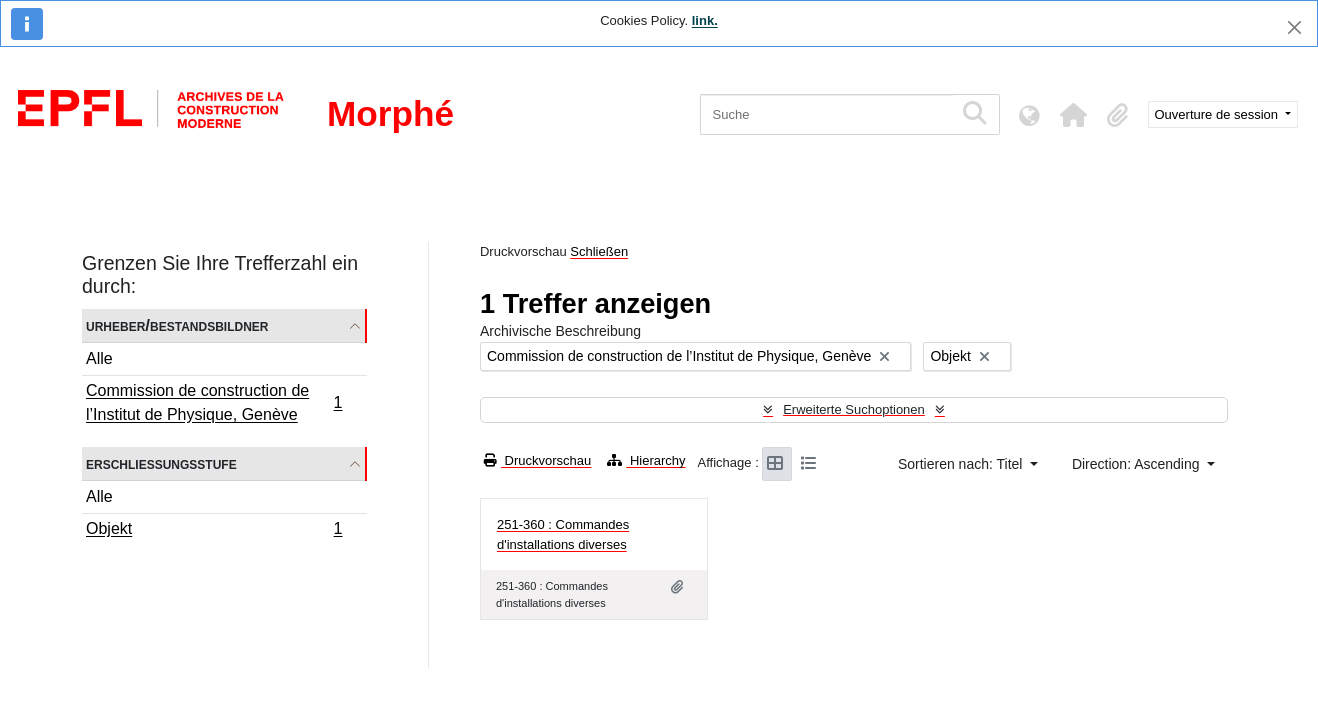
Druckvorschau (537, 460)
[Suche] (826, 114)
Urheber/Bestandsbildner (177, 325)
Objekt (214, 531)
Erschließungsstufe (161, 463)
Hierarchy (646, 460)
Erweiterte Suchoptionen (854, 409)
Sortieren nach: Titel (962, 464)
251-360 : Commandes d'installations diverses (563, 534)
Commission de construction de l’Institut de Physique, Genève (214, 402)
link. (705, 20)
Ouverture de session (1218, 114)
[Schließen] (1294, 27)
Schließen (599, 251)
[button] (1074, 115)
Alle (99, 358)
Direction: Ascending (1138, 464)
